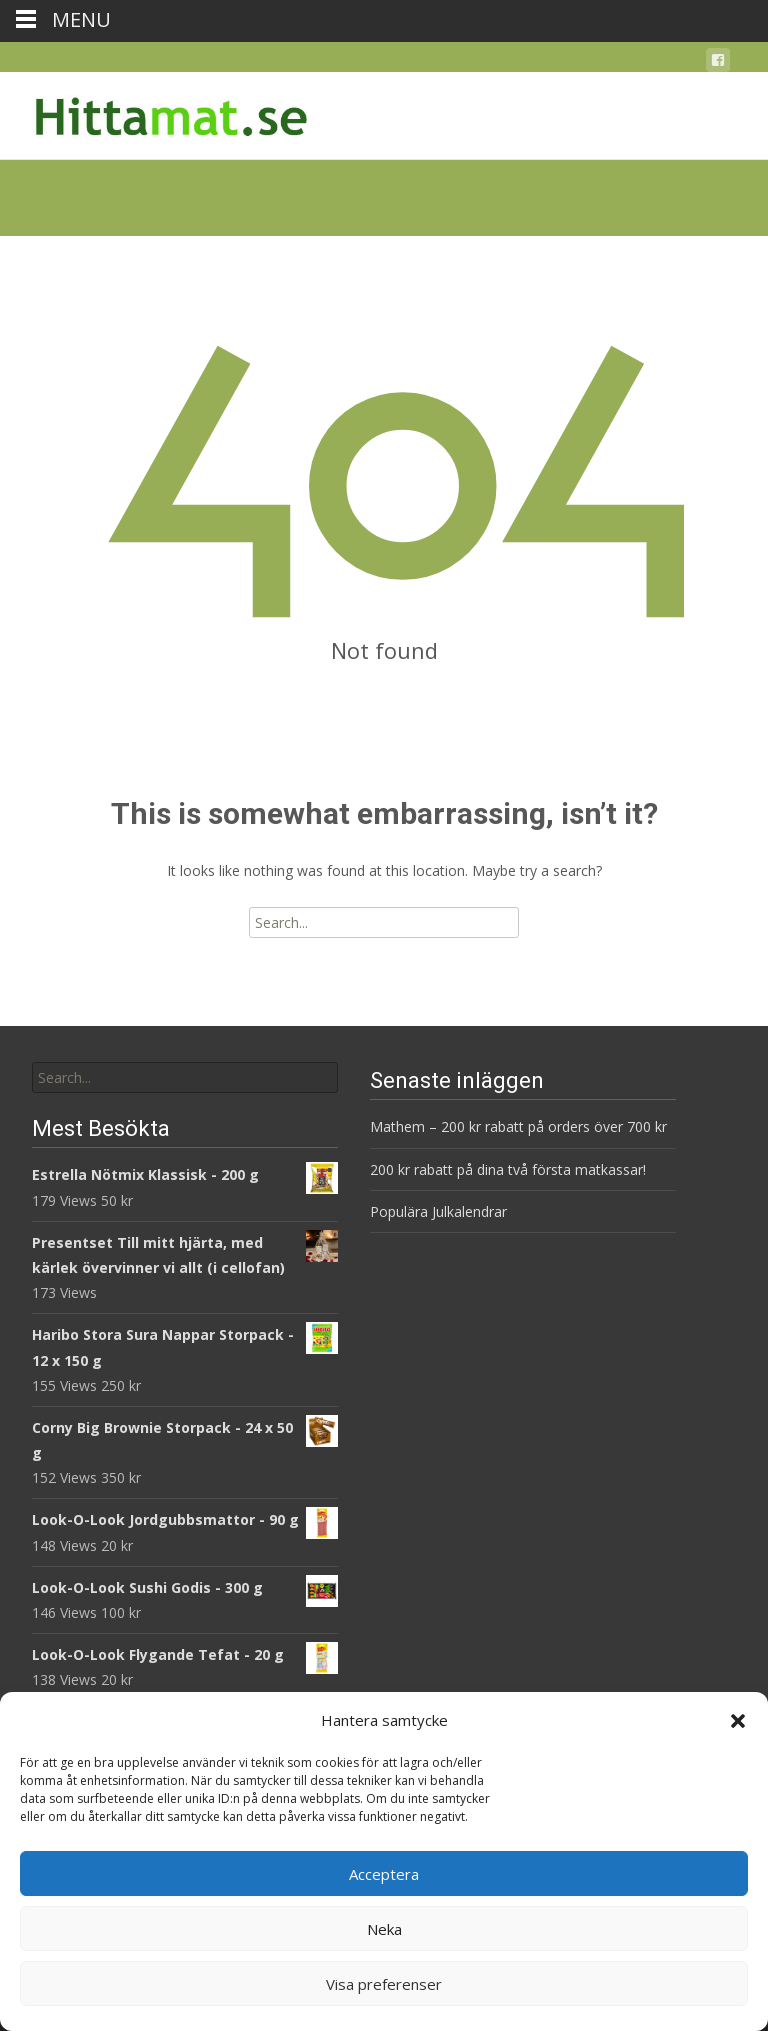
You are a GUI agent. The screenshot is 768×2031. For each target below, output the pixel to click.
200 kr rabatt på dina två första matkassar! (508, 1169)
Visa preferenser (384, 1984)
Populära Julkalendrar (438, 1211)
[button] (738, 1721)
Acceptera (384, 1874)
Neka (384, 1929)
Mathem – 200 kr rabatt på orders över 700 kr (520, 1126)
